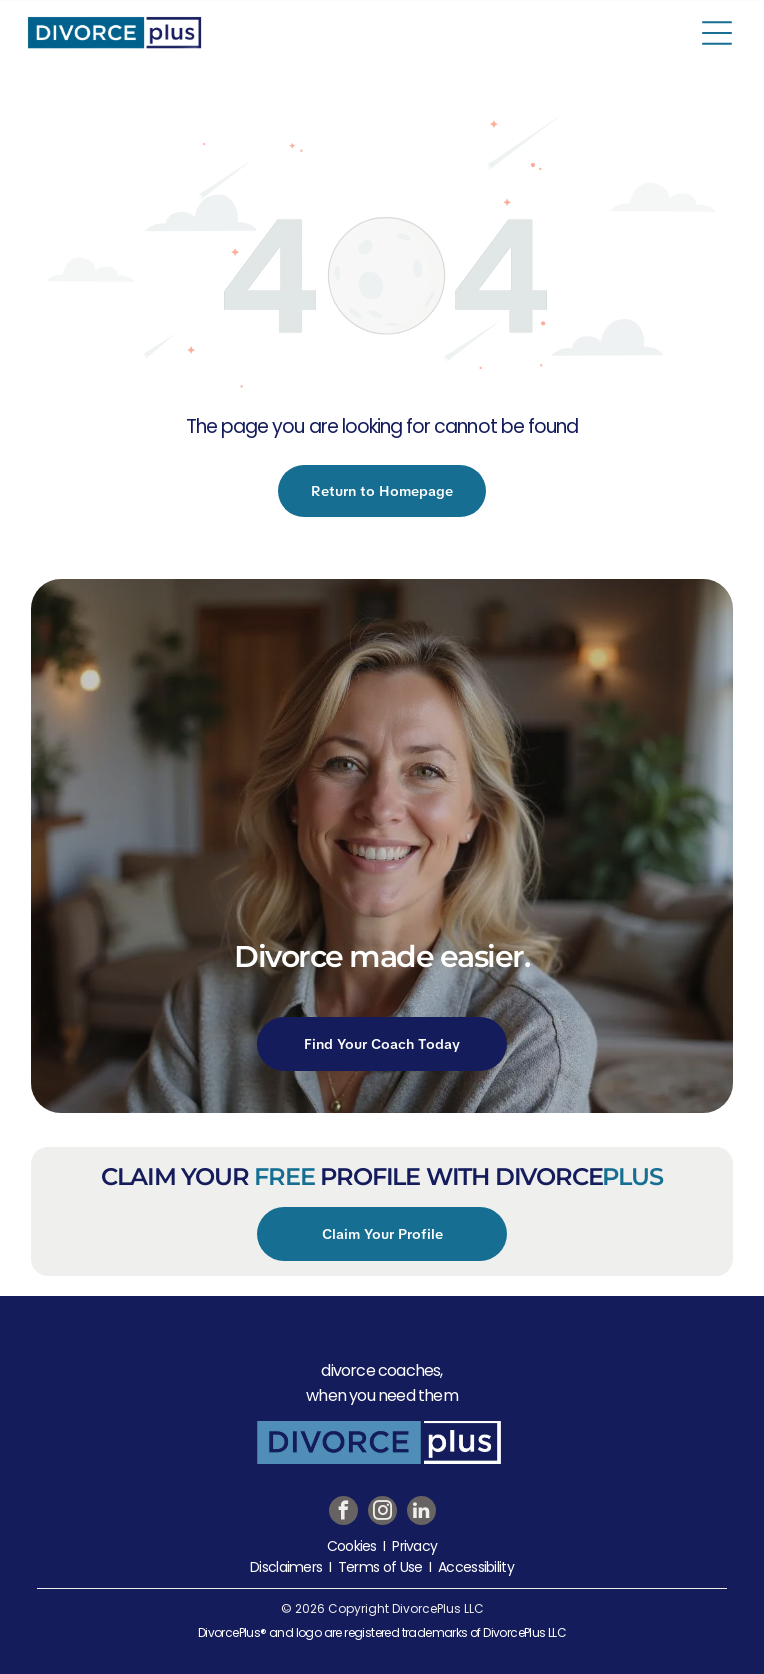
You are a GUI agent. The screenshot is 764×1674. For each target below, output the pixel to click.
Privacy (414, 1546)
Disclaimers (286, 1567)
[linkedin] (421, 1513)
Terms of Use (380, 1567)
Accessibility (476, 1567)
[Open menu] (717, 33)
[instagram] (382, 1513)
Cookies (352, 1546)
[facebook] (343, 1513)
